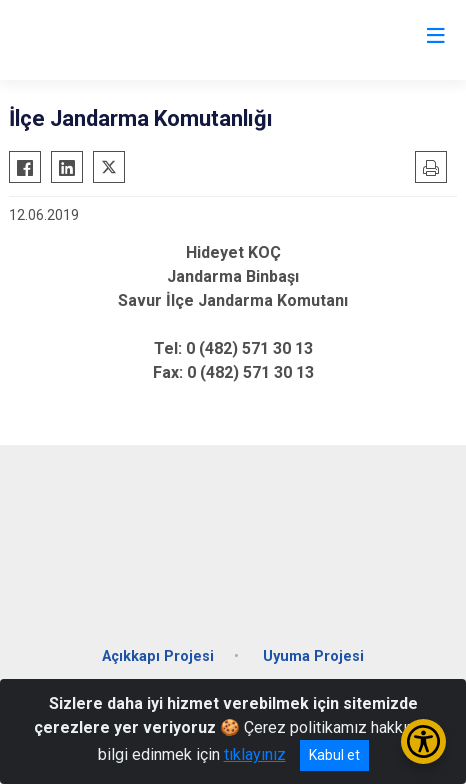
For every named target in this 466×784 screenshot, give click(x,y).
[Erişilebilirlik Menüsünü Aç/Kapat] (423, 741)
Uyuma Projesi (313, 656)
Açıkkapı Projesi (158, 656)
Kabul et (334, 755)
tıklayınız (255, 754)
